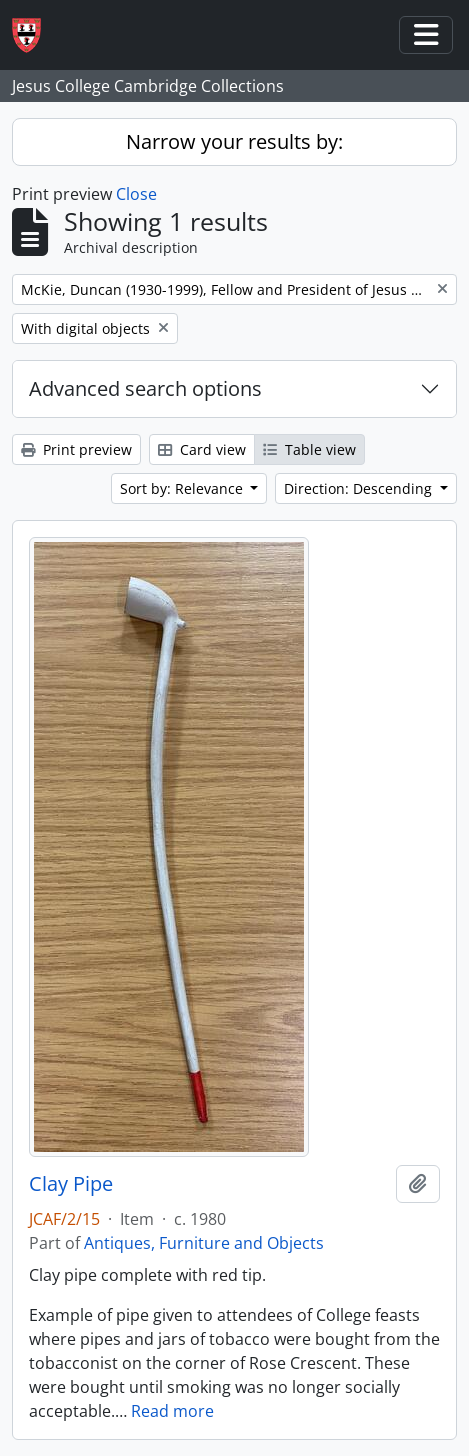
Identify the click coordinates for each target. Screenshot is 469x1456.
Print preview (76, 449)
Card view (202, 449)
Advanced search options (145, 388)
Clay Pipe (71, 1184)
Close (136, 194)
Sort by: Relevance (183, 488)
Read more (172, 1411)
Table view (309, 449)
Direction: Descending (360, 488)
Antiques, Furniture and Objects (204, 1243)
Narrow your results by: (234, 141)
